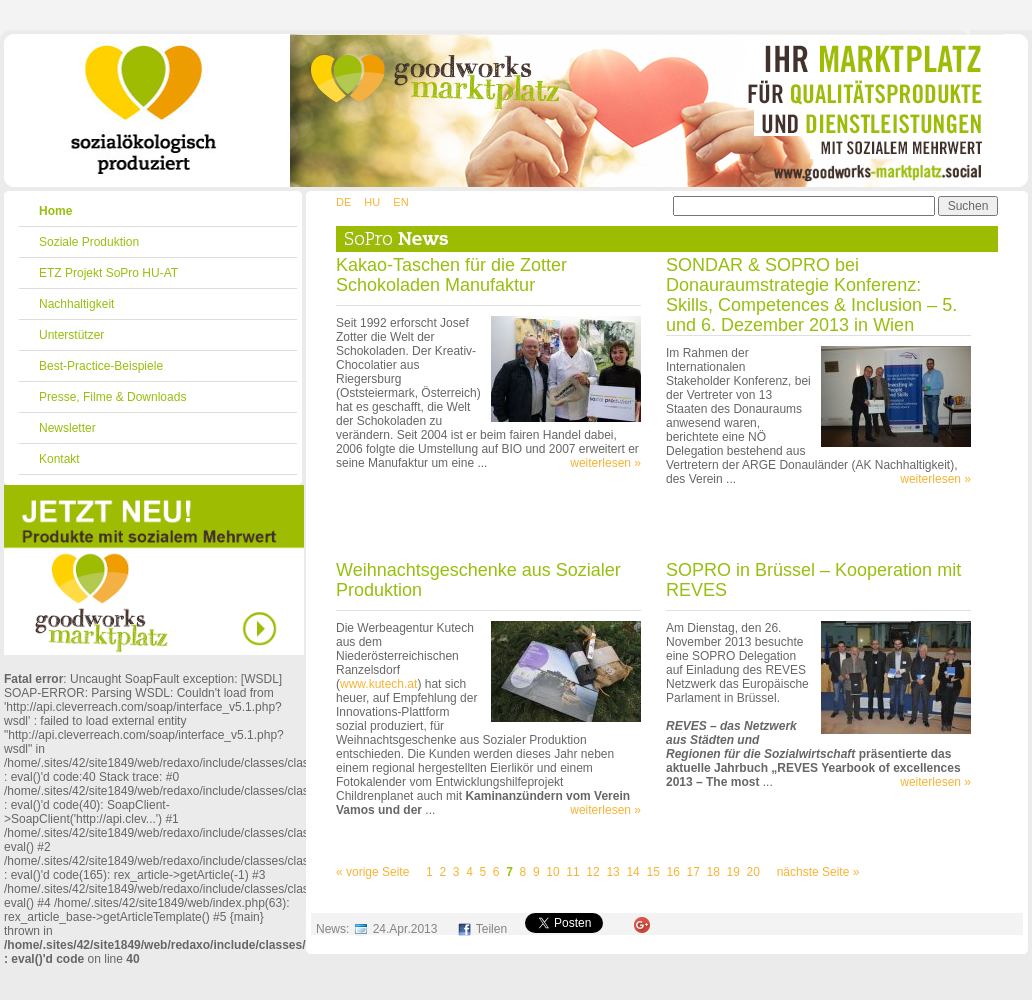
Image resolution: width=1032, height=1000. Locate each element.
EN (400, 202)
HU (372, 202)
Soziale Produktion (89, 242)
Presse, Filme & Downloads (112, 397)
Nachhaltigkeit (76, 304)
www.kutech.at (378, 684)
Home (55, 211)
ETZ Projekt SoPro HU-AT (108, 273)
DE (343, 202)
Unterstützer (71, 335)
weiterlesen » (605, 463)
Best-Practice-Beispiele (101, 366)
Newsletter (67, 428)
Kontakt (59, 459)
